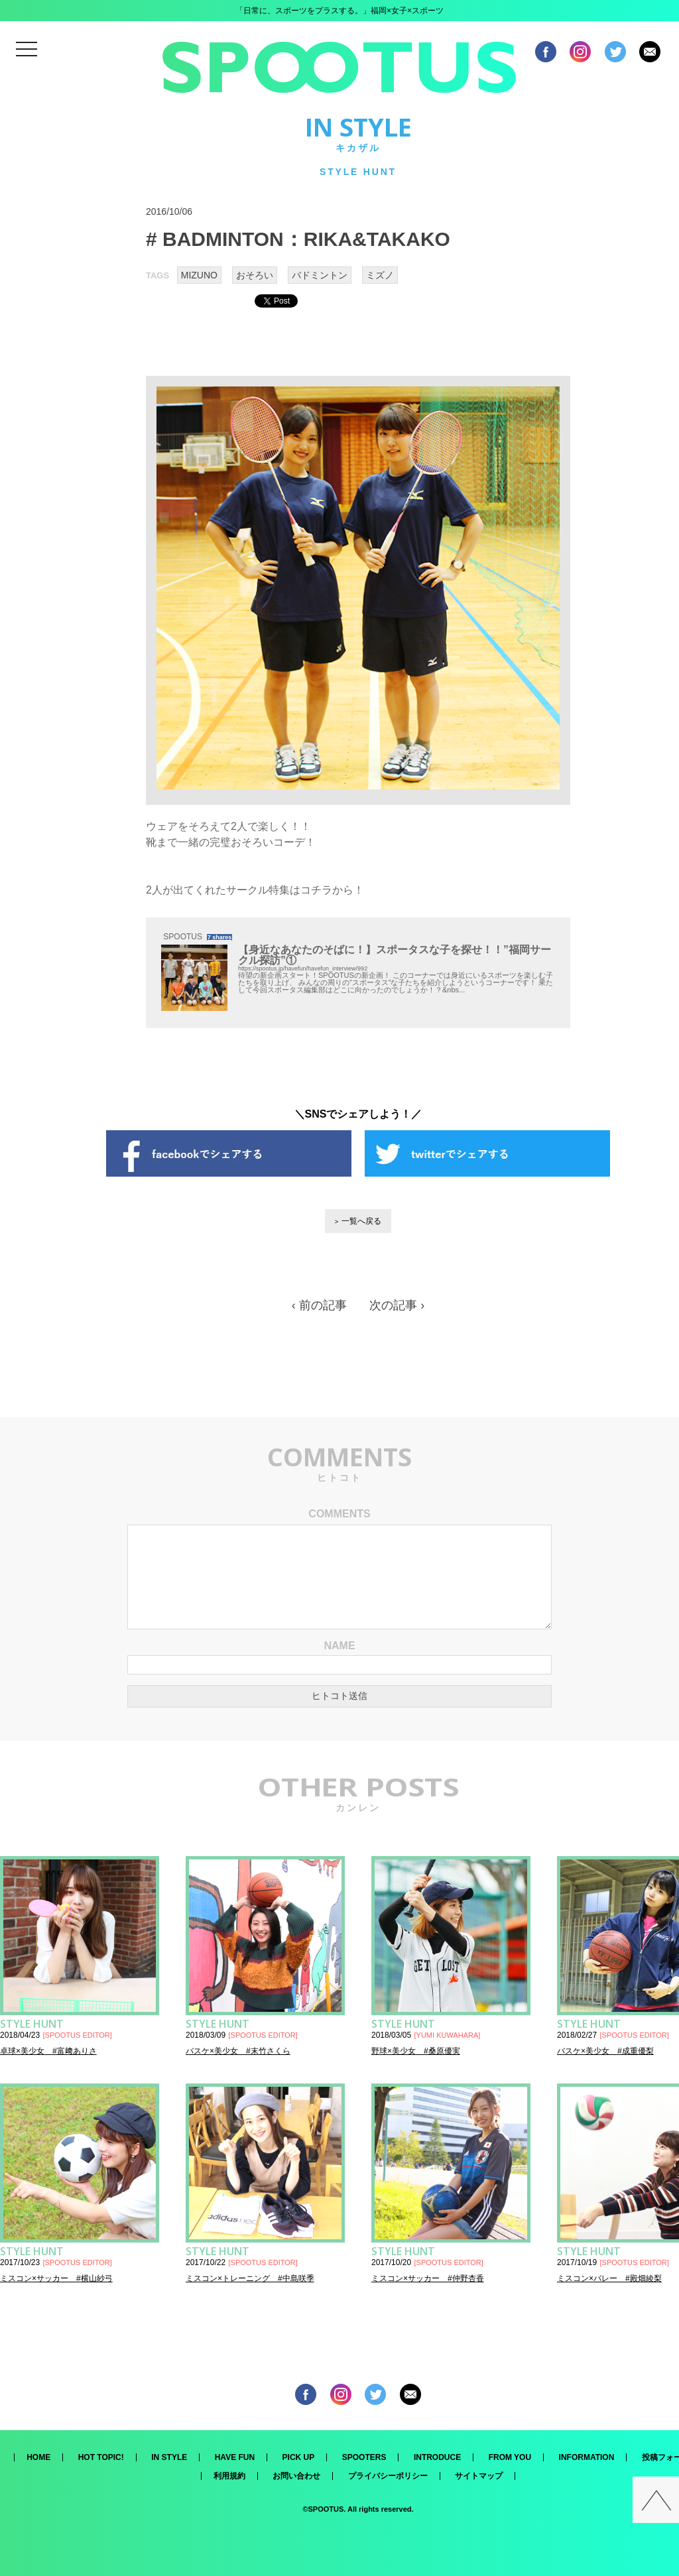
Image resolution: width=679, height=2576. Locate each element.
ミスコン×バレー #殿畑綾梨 (609, 2278)
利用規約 (229, 2476)
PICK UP (298, 2457)
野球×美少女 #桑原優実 (415, 2051)
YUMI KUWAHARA (447, 2035)
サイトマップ (479, 2476)
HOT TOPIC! (101, 2457)
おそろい (254, 275)
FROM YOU (510, 2457)
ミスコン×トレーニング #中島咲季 (250, 2278)
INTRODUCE (437, 2457)
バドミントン (319, 275)
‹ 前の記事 (319, 1305)
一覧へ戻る (361, 1221)
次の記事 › (396, 1305)
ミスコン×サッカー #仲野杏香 (427, 2278)
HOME (38, 2457)
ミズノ (380, 275)
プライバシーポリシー (388, 2476)
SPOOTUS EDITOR (77, 2035)
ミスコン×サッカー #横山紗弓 (56, 2278)
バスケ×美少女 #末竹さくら (238, 2051)
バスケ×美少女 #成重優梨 (605, 2051)
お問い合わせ (296, 2476)
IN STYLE (169, 2457)
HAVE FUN (235, 2457)
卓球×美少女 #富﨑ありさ (48, 2051)
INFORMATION (587, 2457)
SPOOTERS (364, 2457)
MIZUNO (199, 275)
